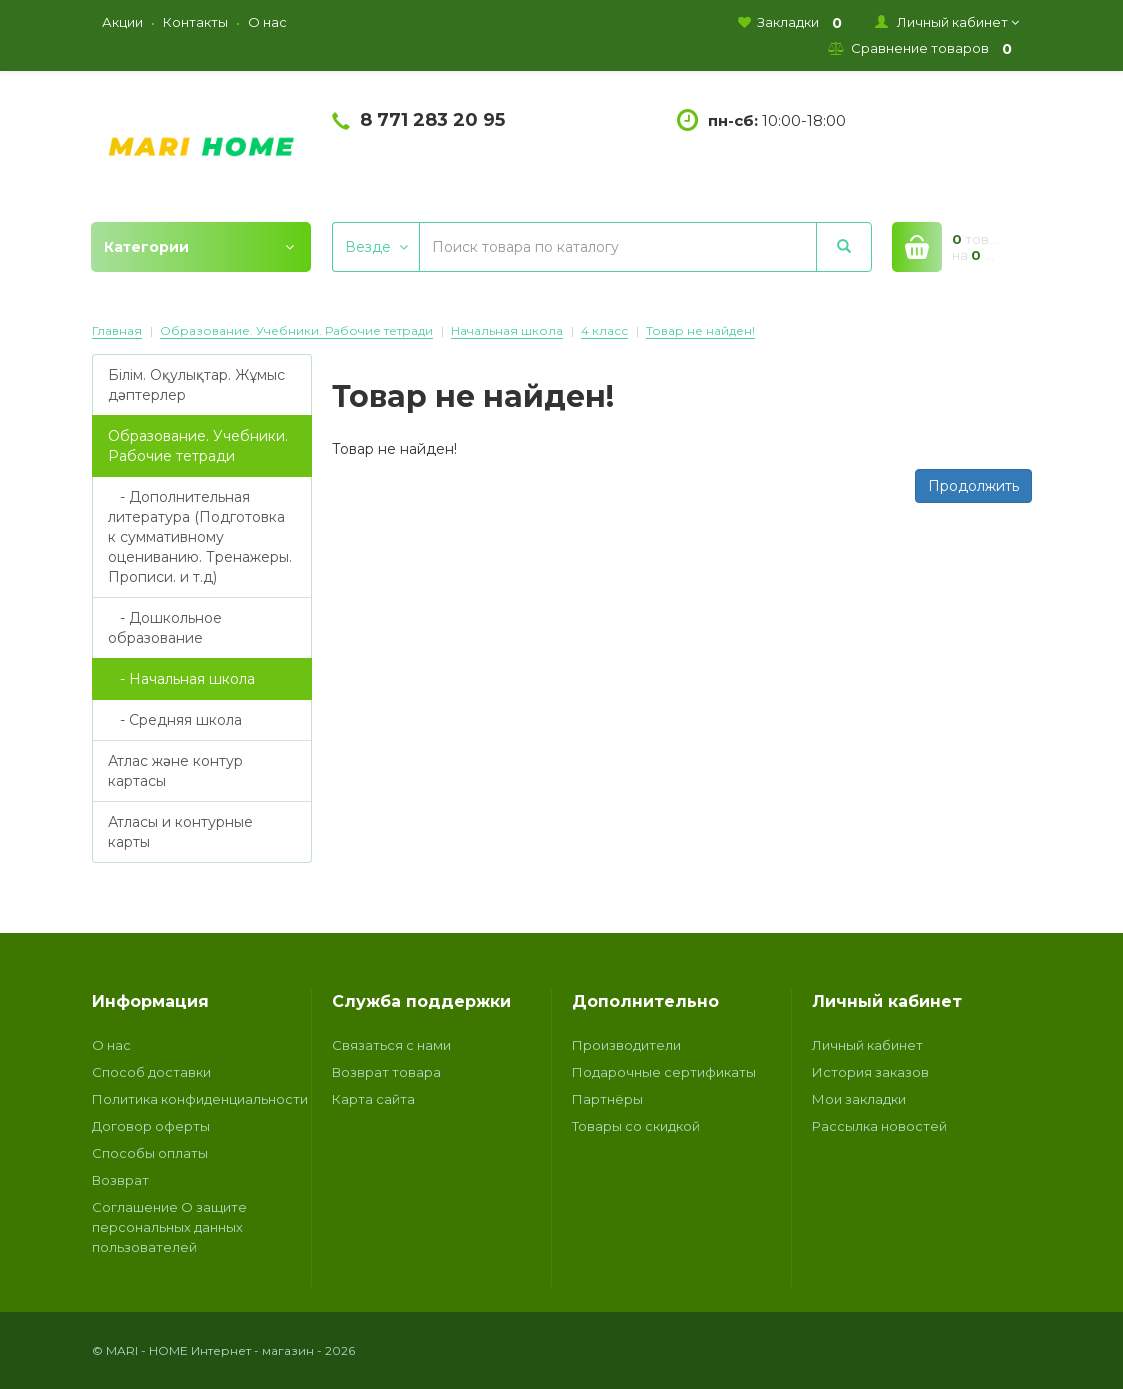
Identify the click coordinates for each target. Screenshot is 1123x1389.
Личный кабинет (867, 1045)
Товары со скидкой (636, 1126)
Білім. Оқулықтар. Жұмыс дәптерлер (196, 385)
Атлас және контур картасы (175, 771)
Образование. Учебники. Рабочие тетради (296, 330)
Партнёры (607, 1099)
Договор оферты (151, 1126)
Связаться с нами (391, 1045)
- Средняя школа (175, 720)
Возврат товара (386, 1072)
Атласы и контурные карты (180, 832)
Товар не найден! (700, 330)
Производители (626, 1045)
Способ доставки (151, 1072)
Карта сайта (373, 1099)
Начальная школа (507, 330)
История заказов (870, 1072)
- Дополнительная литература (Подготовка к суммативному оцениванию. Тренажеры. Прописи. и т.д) (200, 537)
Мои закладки (859, 1099)
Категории (199, 247)
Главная (117, 330)
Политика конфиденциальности (200, 1099)
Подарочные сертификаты (664, 1072)
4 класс (604, 330)
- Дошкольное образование (165, 628)
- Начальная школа (181, 679)
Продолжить (973, 486)
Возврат (120, 1180)
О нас (111, 1045)
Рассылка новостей (879, 1126)
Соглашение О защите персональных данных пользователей (169, 1227)
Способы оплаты (150, 1153)
